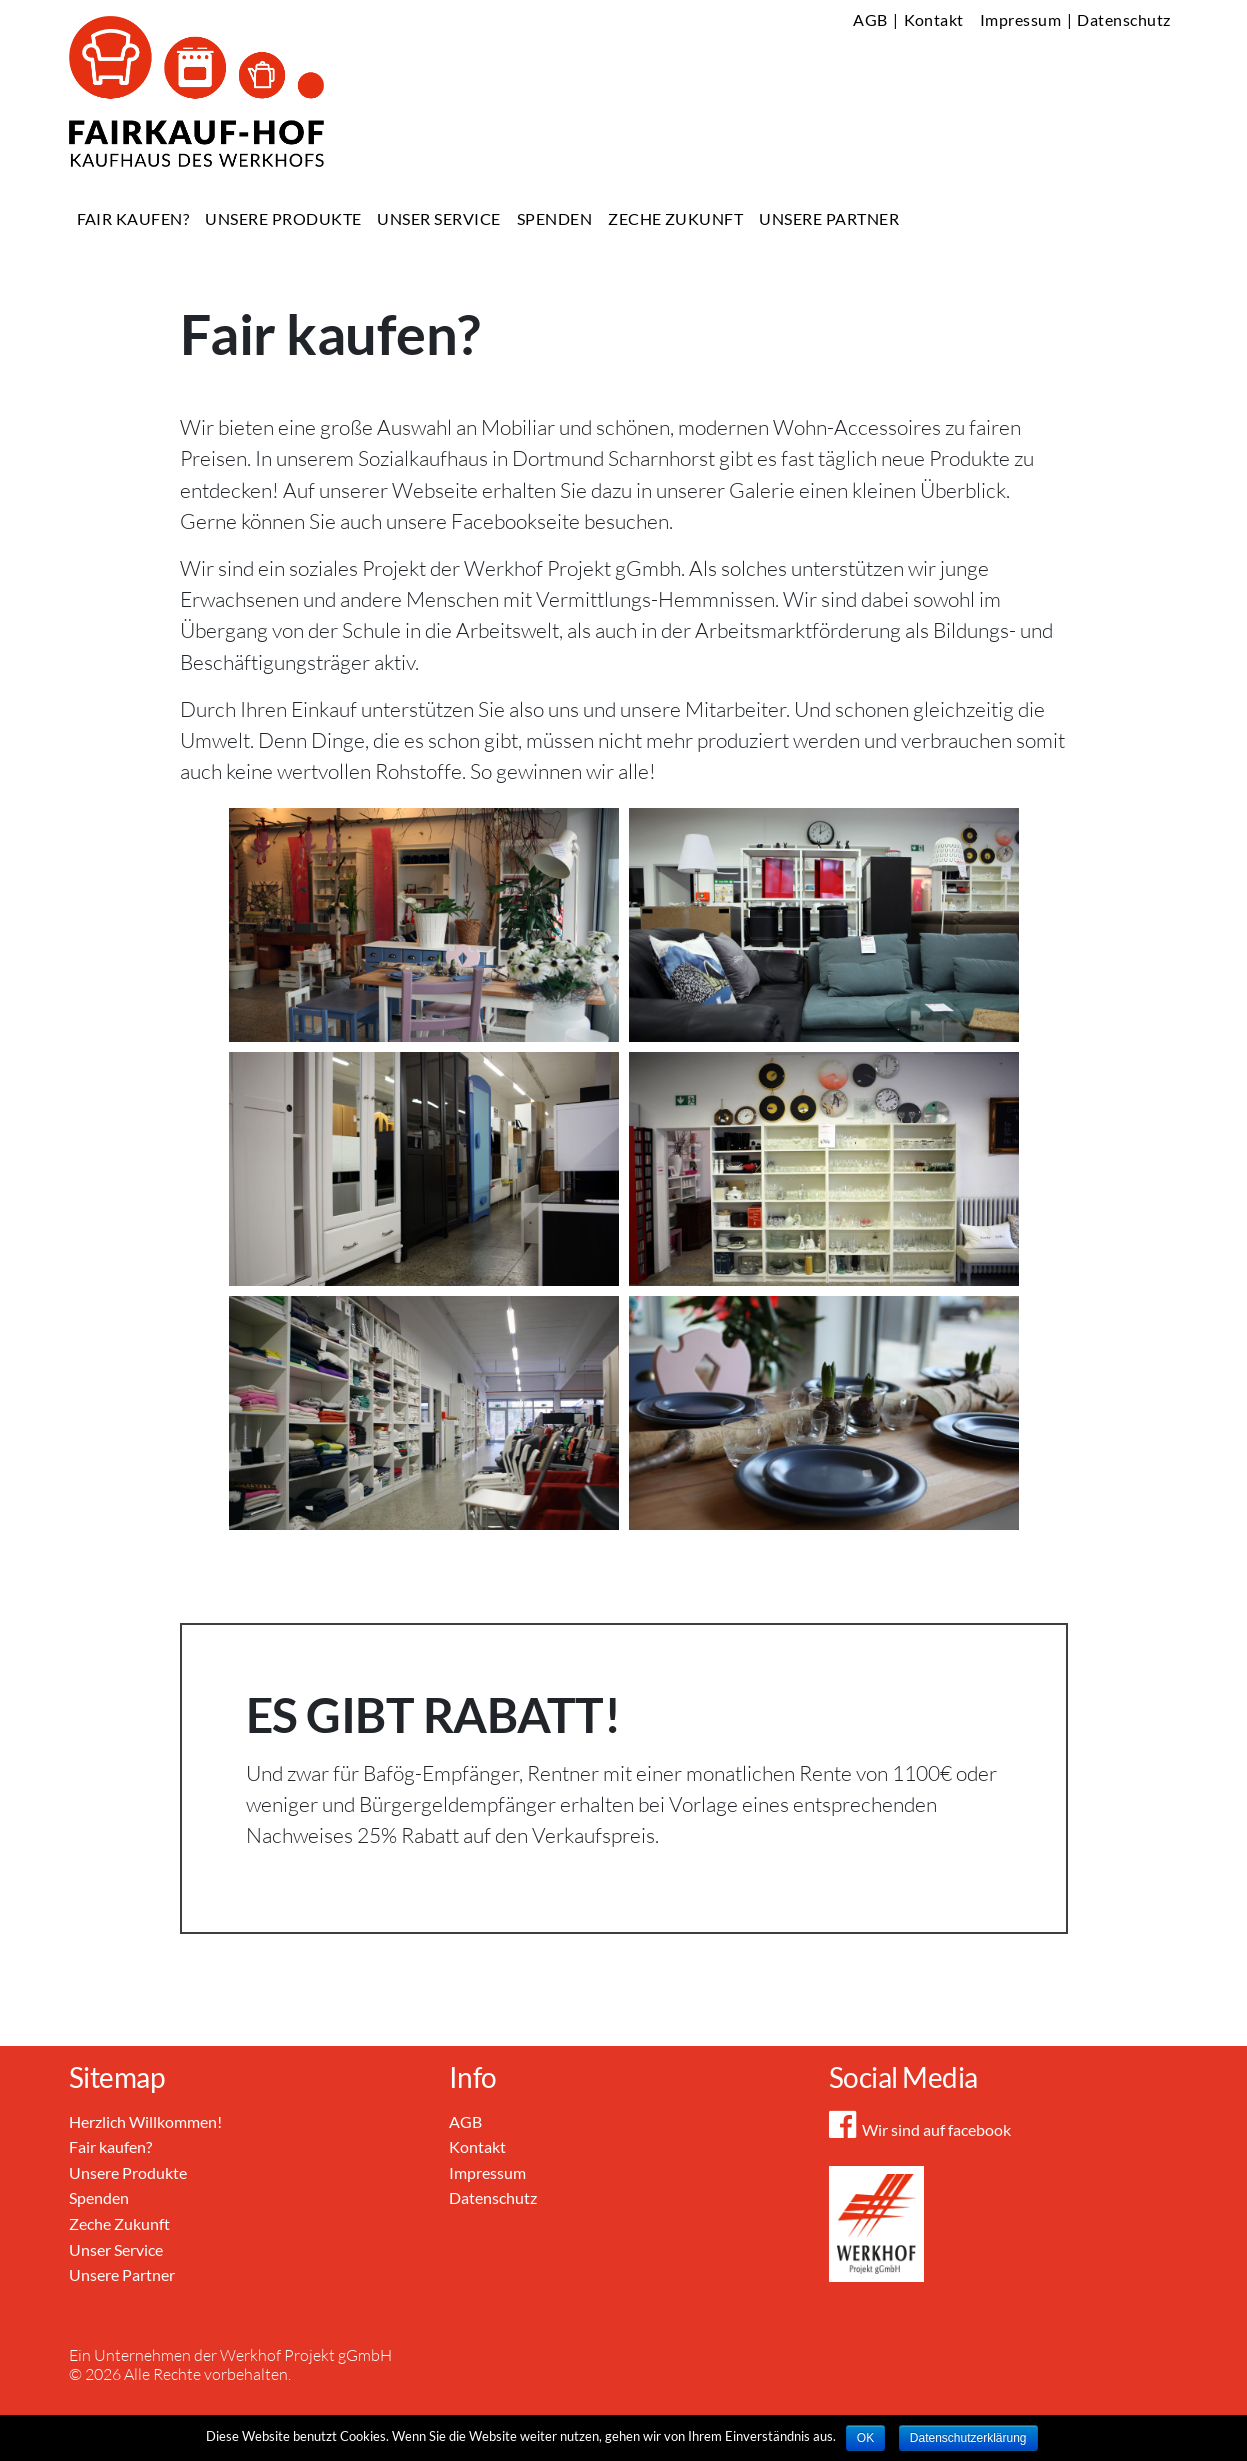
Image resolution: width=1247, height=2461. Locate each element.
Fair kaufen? (133, 218)
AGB (870, 19)
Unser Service (438, 218)
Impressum (1020, 19)
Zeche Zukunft (675, 218)
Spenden (554, 218)
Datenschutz (1123, 19)
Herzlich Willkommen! (145, 2121)
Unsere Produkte (283, 218)
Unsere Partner (829, 218)
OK (865, 2438)
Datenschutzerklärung (968, 2438)
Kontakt (934, 19)
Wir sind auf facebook (920, 2129)
